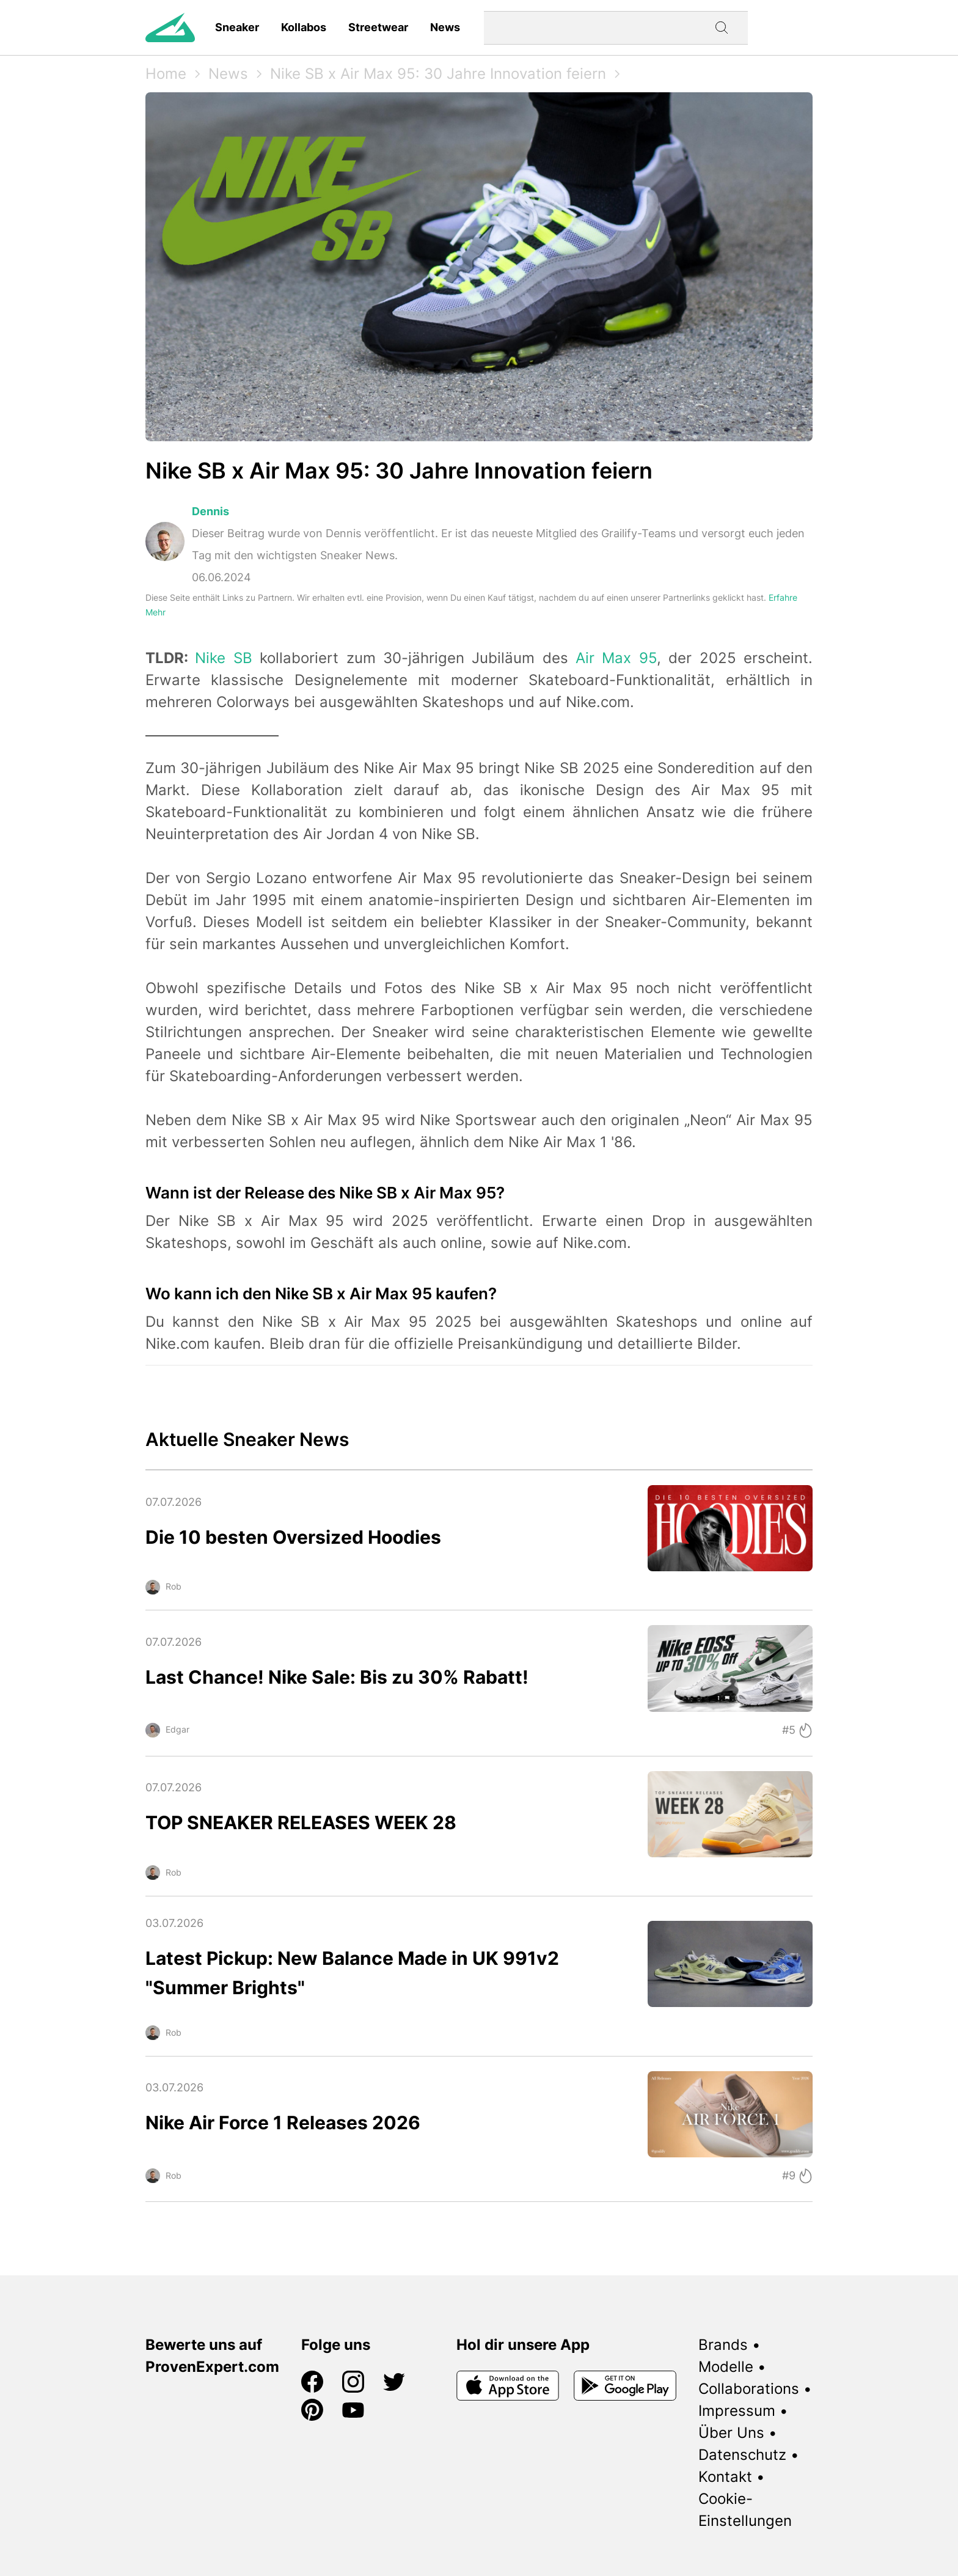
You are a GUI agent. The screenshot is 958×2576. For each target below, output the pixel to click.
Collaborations (748, 2389)
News (445, 27)
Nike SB (223, 658)
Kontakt (725, 2477)
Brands (723, 2345)
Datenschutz (742, 2455)
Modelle (725, 2367)
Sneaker (237, 27)
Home (165, 74)
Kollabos (303, 27)
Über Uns (731, 2433)
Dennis (210, 511)
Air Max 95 (616, 658)
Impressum (736, 2411)
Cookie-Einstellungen (745, 2510)
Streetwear (378, 27)
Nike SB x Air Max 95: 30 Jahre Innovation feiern (438, 74)
